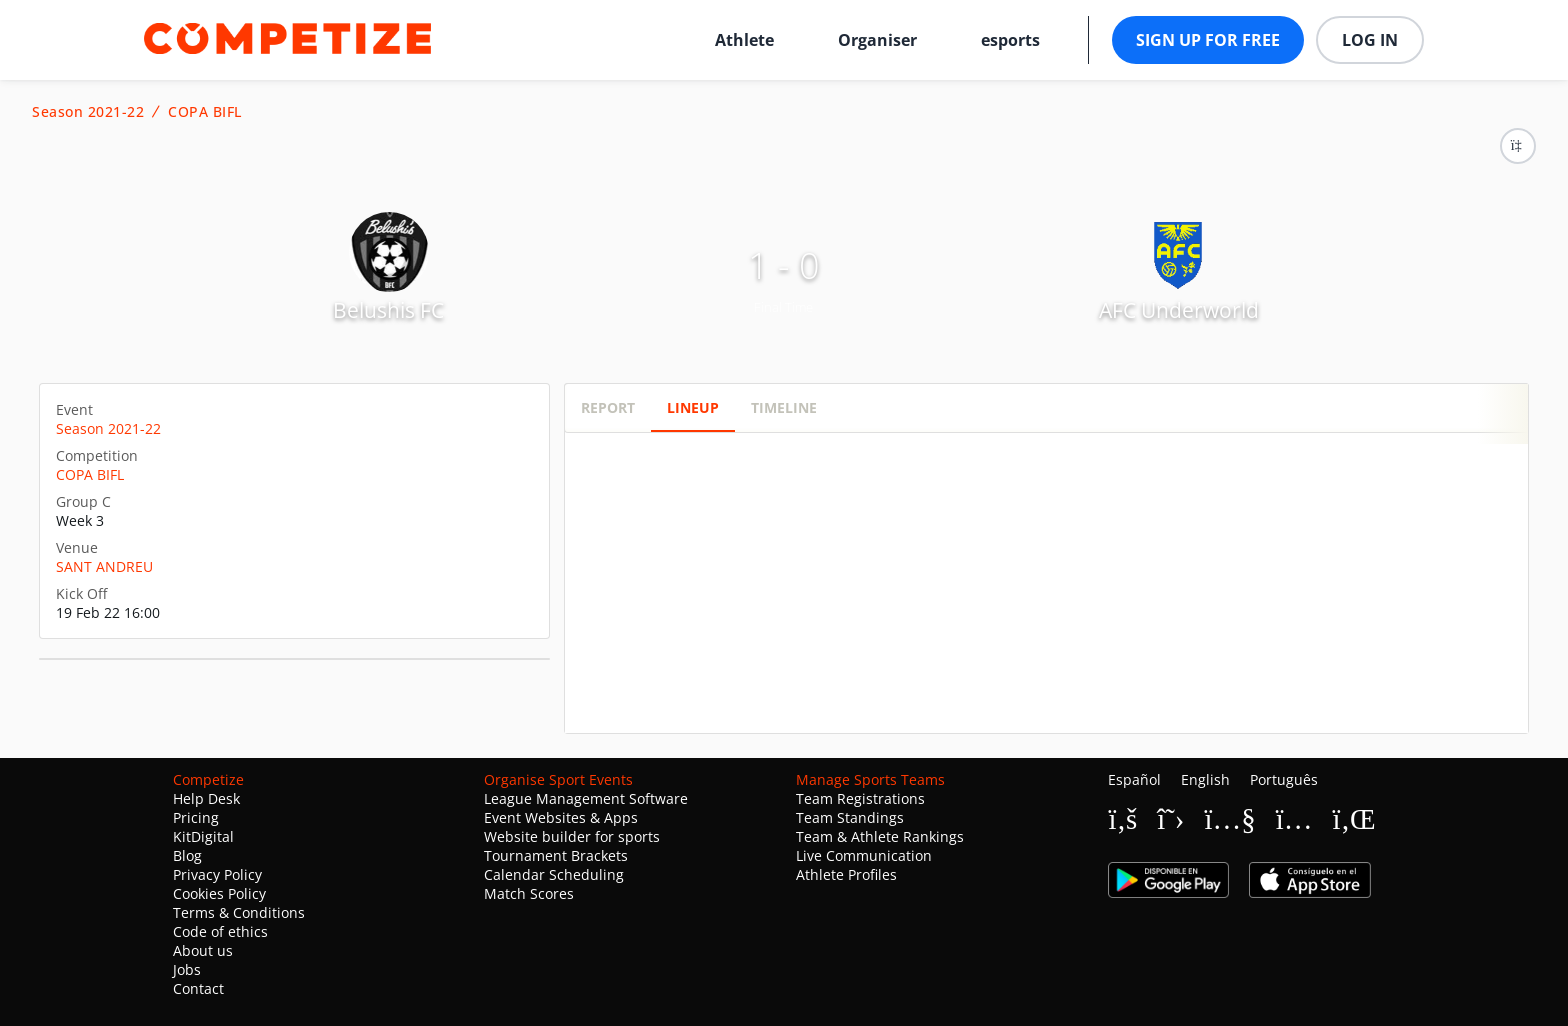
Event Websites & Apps (561, 817)
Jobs (187, 969)
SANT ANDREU (104, 566)
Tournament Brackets (556, 855)
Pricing (196, 817)
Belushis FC (388, 310)
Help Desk (206, 798)
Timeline (784, 407)
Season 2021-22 (88, 112)
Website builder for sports (572, 836)
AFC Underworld (1179, 310)
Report (608, 407)
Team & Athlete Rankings (880, 836)
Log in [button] (1370, 40)
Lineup (693, 407)
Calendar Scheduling (554, 874)
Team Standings (850, 817)
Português (1284, 779)
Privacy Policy (217, 874)
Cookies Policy (219, 893)
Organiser (877, 40)
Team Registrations (860, 798)
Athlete (744, 40)
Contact (198, 988)
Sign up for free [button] (1208, 40)
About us (203, 950)
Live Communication (864, 855)
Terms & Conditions (239, 912)
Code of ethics (220, 931)
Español (1134, 779)
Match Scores (529, 893)
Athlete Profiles (846, 874)
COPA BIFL (205, 112)
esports (1010, 40)
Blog (187, 855)
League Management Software (586, 798)
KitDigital (203, 836)
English (1205, 779)
